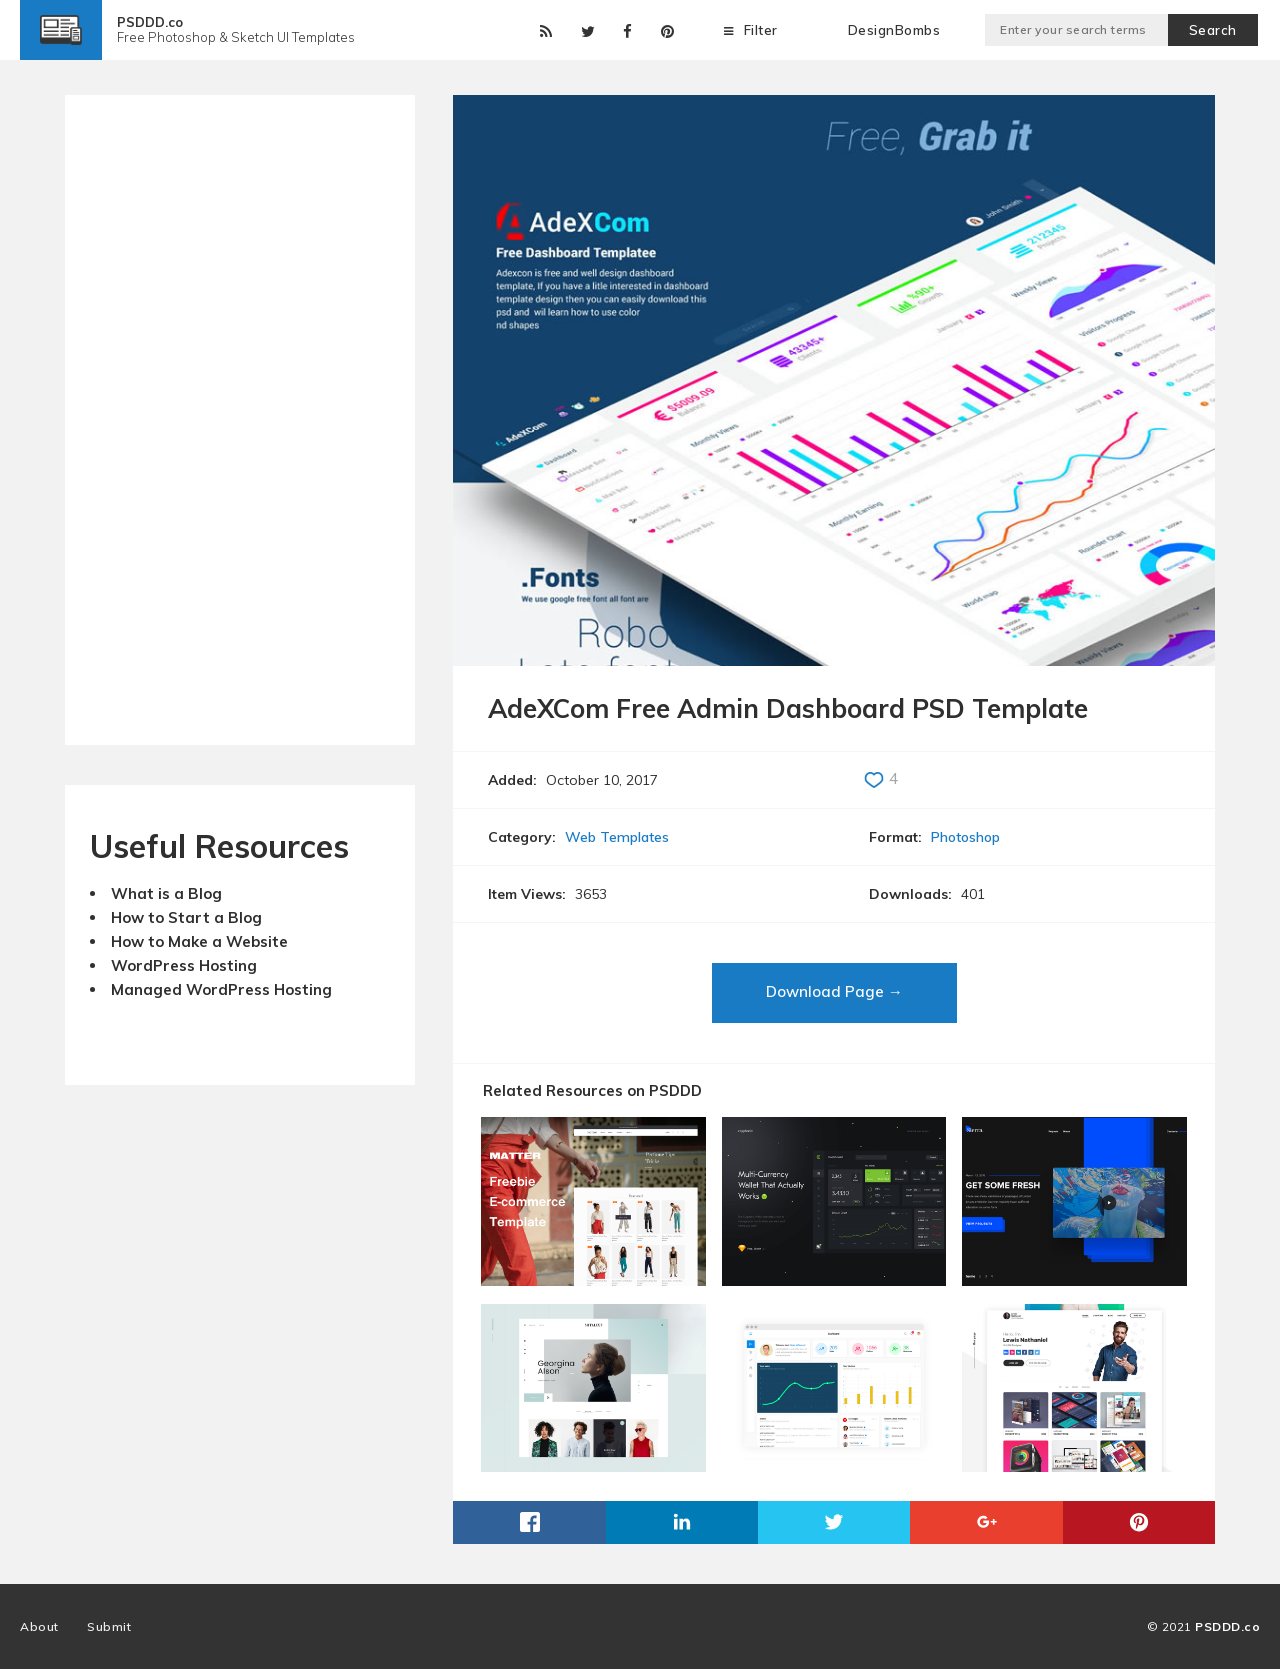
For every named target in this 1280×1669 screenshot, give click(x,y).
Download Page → (834, 991)
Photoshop (965, 837)
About (39, 1626)
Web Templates (617, 837)
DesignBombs (894, 30)
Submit (109, 1626)
